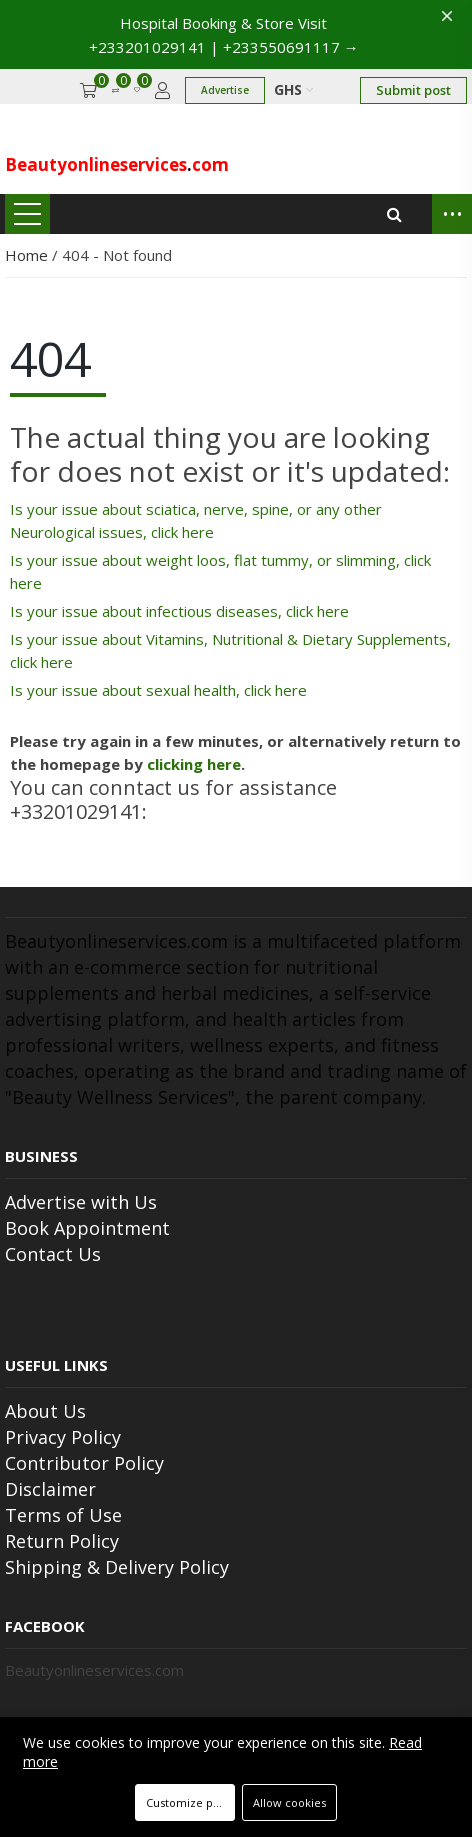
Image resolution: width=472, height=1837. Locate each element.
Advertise (225, 90)
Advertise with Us (81, 1202)
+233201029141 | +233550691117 (224, 47)
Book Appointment (87, 1228)
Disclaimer (50, 1489)
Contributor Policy (84, 1463)
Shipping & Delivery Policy (117, 1567)
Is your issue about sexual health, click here (158, 690)
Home (28, 255)
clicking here (194, 764)
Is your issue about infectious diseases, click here (179, 611)
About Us (45, 1411)
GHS (293, 89)
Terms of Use (63, 1515)
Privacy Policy (63, 1437)
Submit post (413, 90)
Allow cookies (289, 1802)
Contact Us (53, 1254)
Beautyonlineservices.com (94, 1670)
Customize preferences (190, 1802)
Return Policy (62, 1541)
